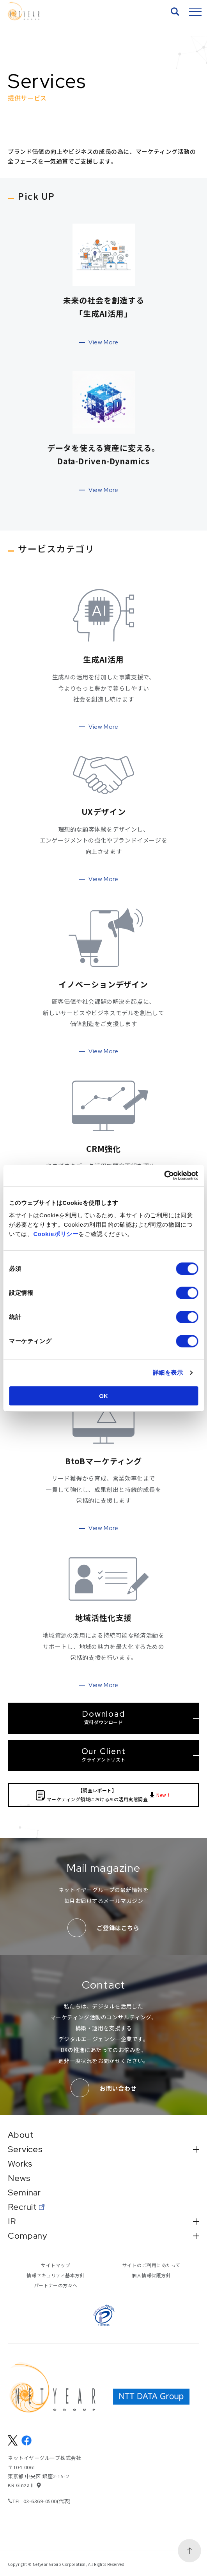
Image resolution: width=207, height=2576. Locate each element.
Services (103, 2149)
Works (20, 2164)
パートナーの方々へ (56, 2285)
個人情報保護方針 (151, 2275)
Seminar (24, 2192)
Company (103, 2236)
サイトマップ (55, 2265)
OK (103, 1396)
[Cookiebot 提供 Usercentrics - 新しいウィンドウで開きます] (164, 1176)
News (19, 2178)
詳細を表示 (168, 1372)
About (21, 2135)
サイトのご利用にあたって (151, 2265)
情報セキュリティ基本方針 (56, 2275)
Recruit (22, 2207)
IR (103, 2221)
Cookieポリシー (55, 1234)
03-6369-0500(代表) (47, 2501)
